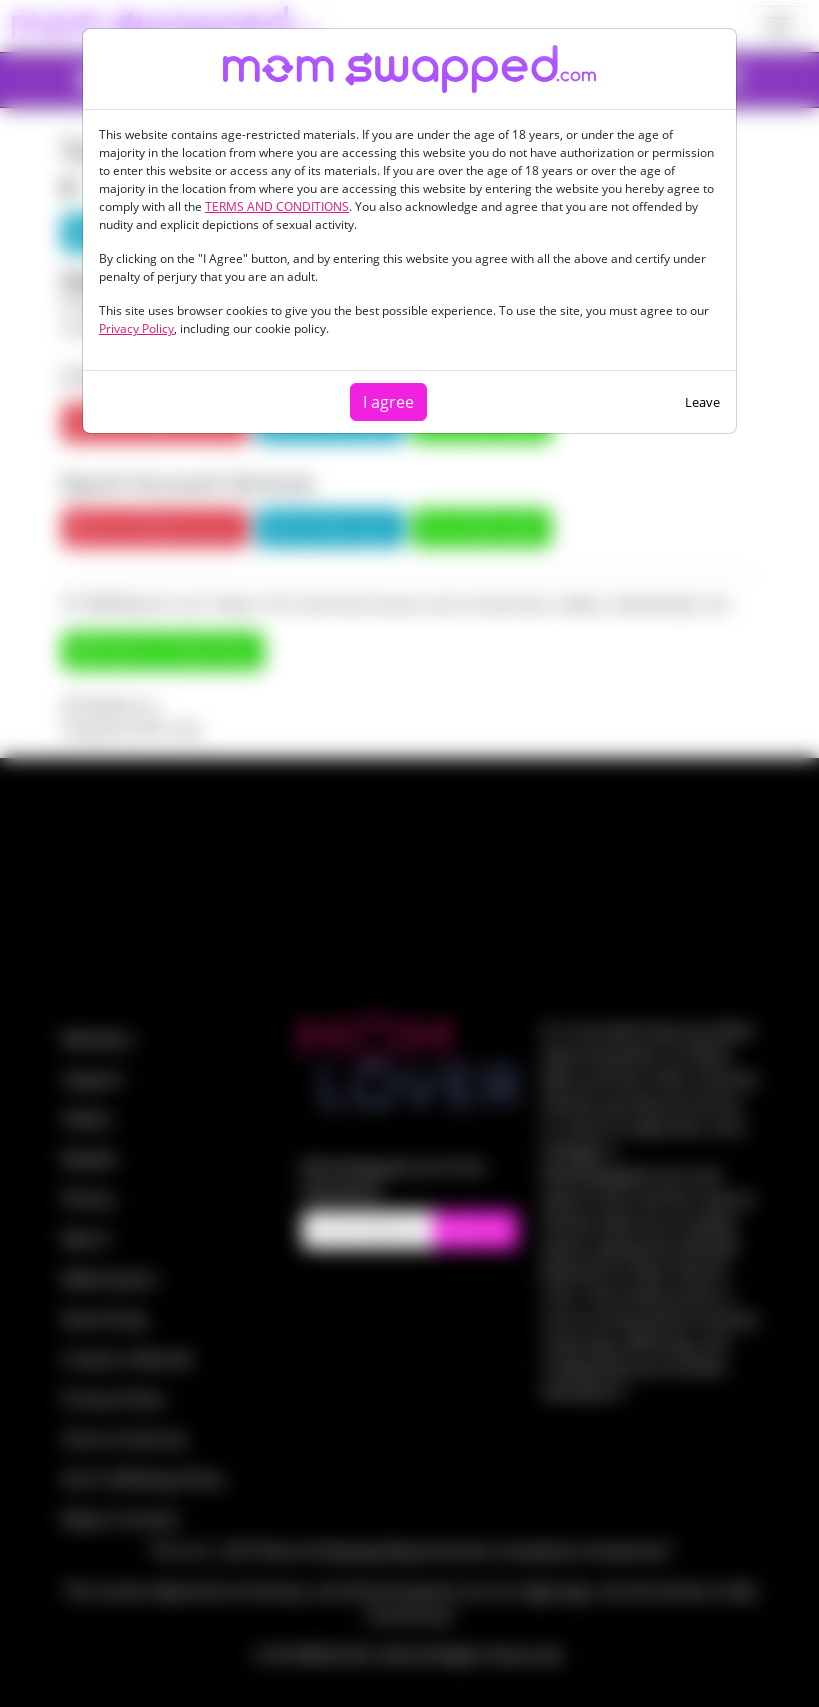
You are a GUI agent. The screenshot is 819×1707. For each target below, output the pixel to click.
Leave (702, 402)
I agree (388, 402)
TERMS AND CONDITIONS (277, 206)
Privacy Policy (136, 328)
